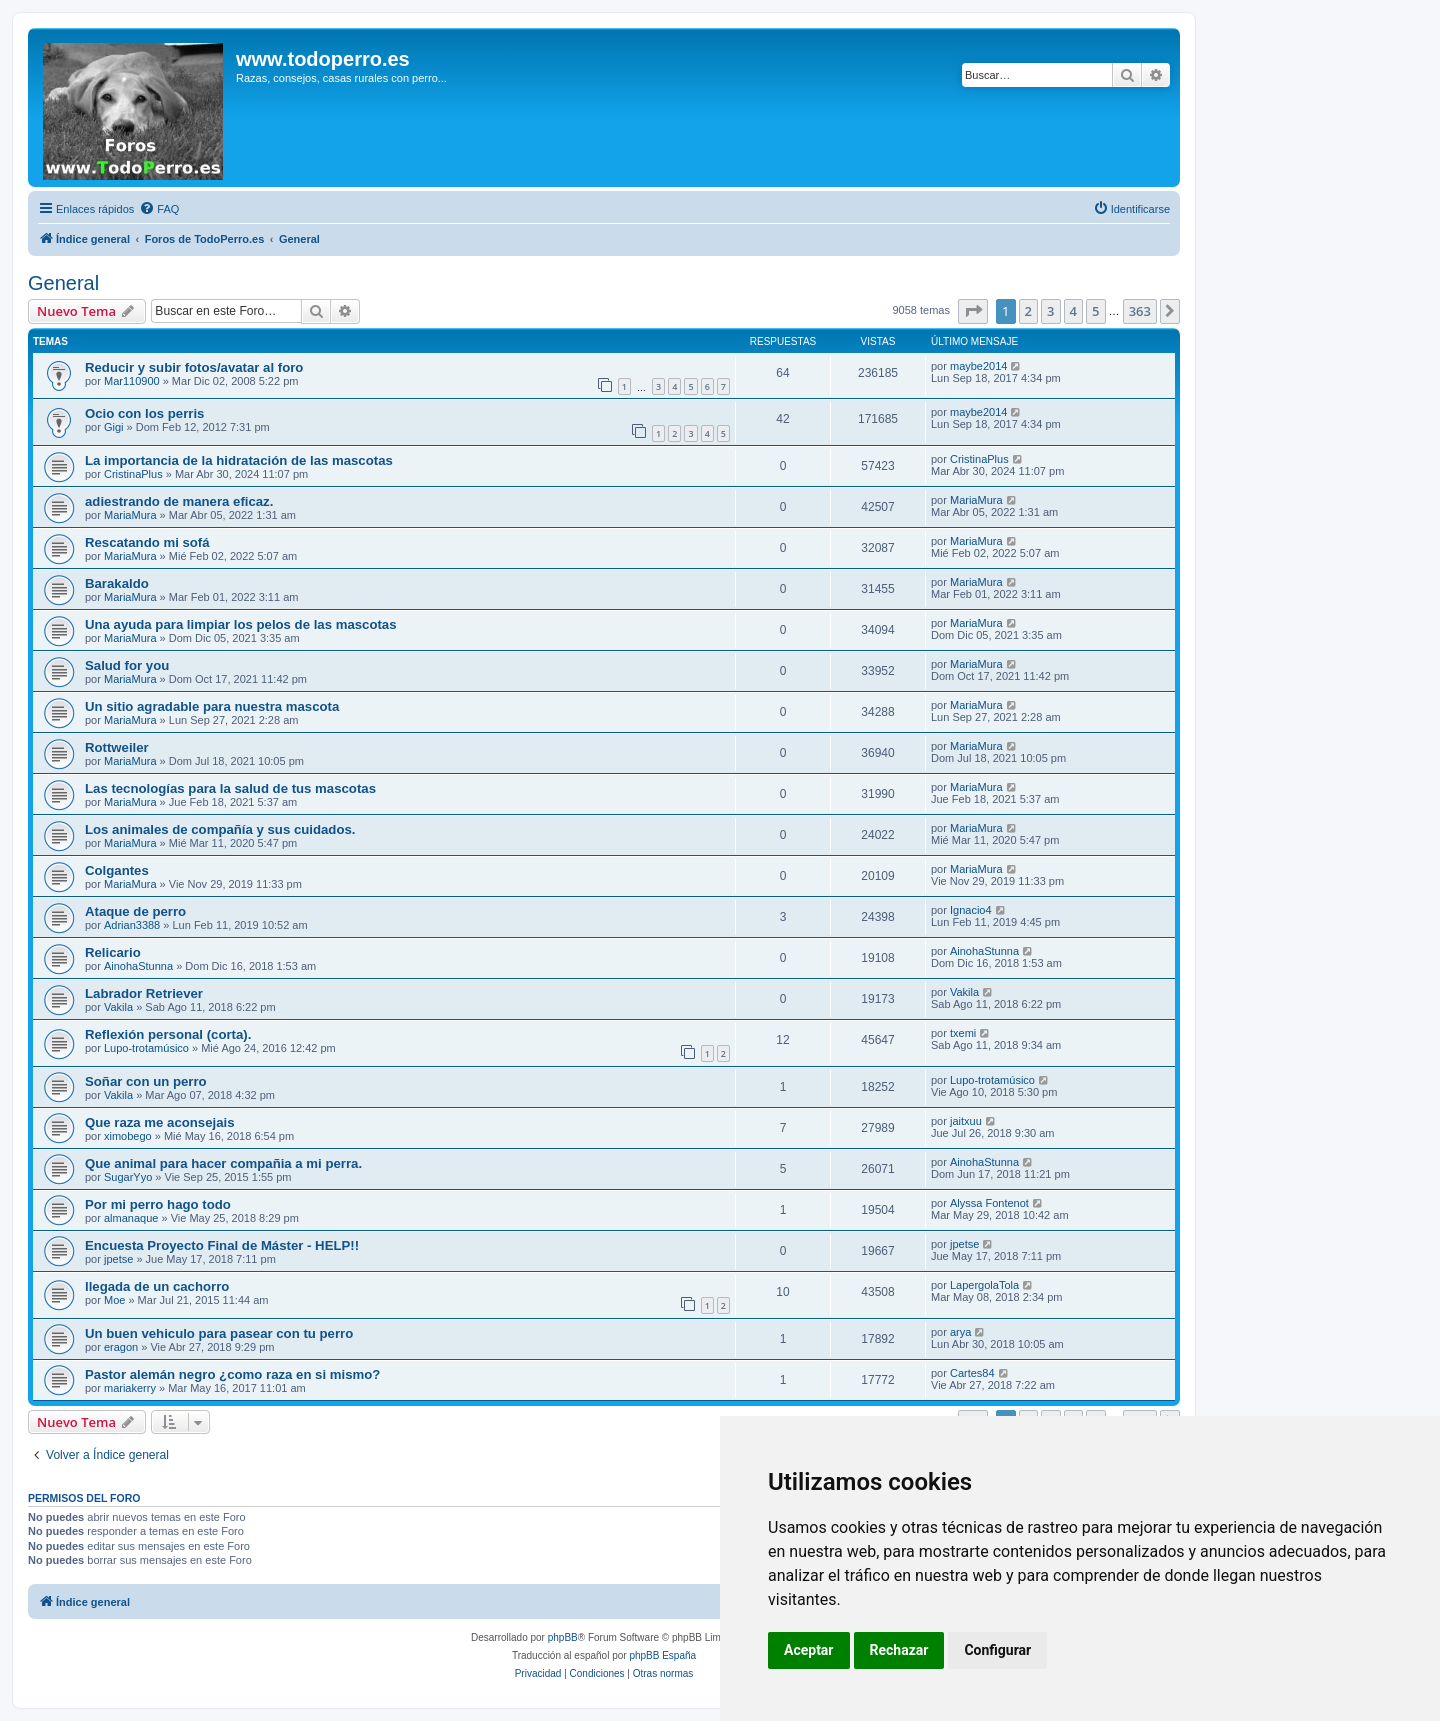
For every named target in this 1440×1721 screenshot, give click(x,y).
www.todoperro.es (323, 59)
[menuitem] (159, 209)
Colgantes (117, 870)
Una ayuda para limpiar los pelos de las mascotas (241, 624)
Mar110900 (132, 381)
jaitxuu (966, 1121)
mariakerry (130, 1388)
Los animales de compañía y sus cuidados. (220, 829)
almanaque (131, 1218)
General (63, 283)
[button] (973, 311)
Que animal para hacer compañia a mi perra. (223, 1163)
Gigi (114, 427)
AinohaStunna (138, 966)
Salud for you (127, 665)
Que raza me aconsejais (160, 1122)
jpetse (118, 1259)
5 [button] (1095, 311)
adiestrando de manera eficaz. (179, 501)
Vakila (118, 1007)
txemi (963, 1033)
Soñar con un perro (146, 1081)
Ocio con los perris (144, 413)
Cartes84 (972, 1373)
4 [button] (1073, 311)
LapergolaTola (984, 1285)
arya (960, 1332)
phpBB (563, 1637)
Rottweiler (117, 747)
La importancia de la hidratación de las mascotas (239, 460)
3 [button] (1050, 311)
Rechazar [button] (899, 1650)
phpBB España (662, 1655)
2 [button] (1028, 311)
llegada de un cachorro (157, 1286)
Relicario (113, 952)
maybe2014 (979, 366)
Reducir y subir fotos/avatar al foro (194, 367)
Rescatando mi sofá (147, 542)
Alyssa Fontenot (989, 1203)
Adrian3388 (132, 925)
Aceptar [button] (809, 1650)
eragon (121, 1347)
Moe (114, 1300)
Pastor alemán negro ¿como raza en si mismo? (232, 1374)
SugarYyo (128, 1177)
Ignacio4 (971, 910)
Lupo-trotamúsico (146, 1048)
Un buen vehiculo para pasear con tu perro (219, 1333)
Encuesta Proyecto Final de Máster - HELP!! (222, 1245)
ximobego (128, 1136)
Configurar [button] (997, 1650)
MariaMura (130, 515)
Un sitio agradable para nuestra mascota (212, 706)
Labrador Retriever (144, 993)
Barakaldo (117, 583)
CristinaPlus (133, 474)
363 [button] (1140, 311)
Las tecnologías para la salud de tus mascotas (230, 788)
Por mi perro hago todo (158, 1204)
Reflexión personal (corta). (168, 1034)
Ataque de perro (135, 911)
